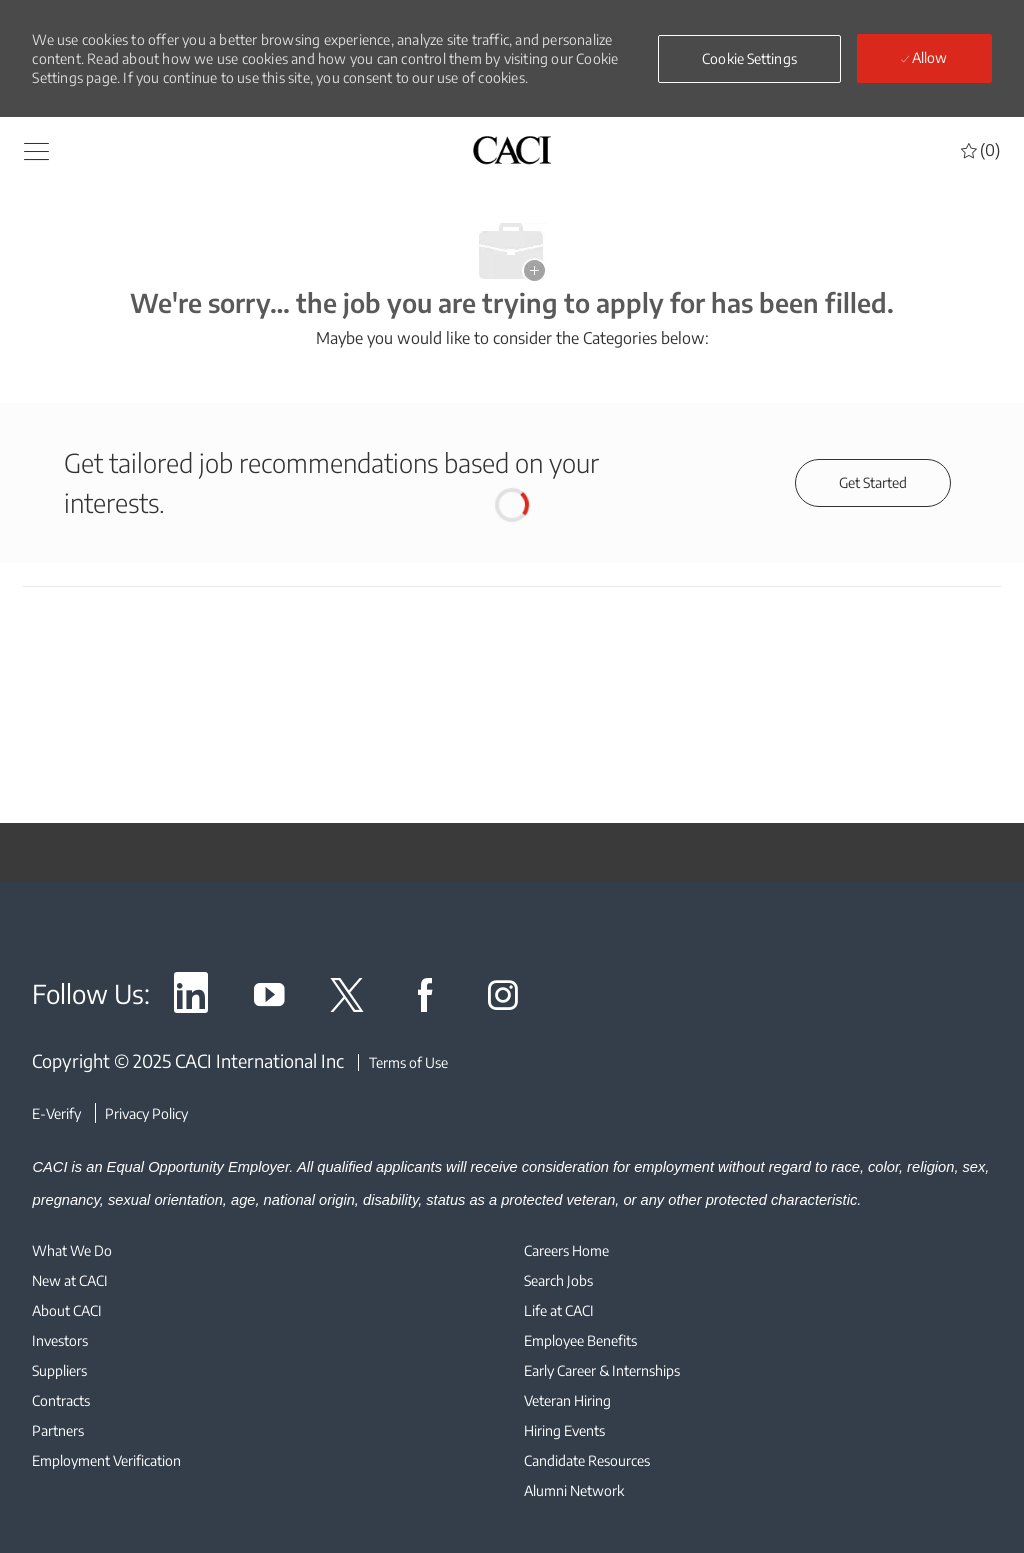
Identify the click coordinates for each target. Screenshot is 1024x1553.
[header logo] (512, 149)
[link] (191, 998)
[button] (36, 150)
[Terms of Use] (403, 1062)
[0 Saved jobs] (980, 150)
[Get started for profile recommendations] (873, 483)
